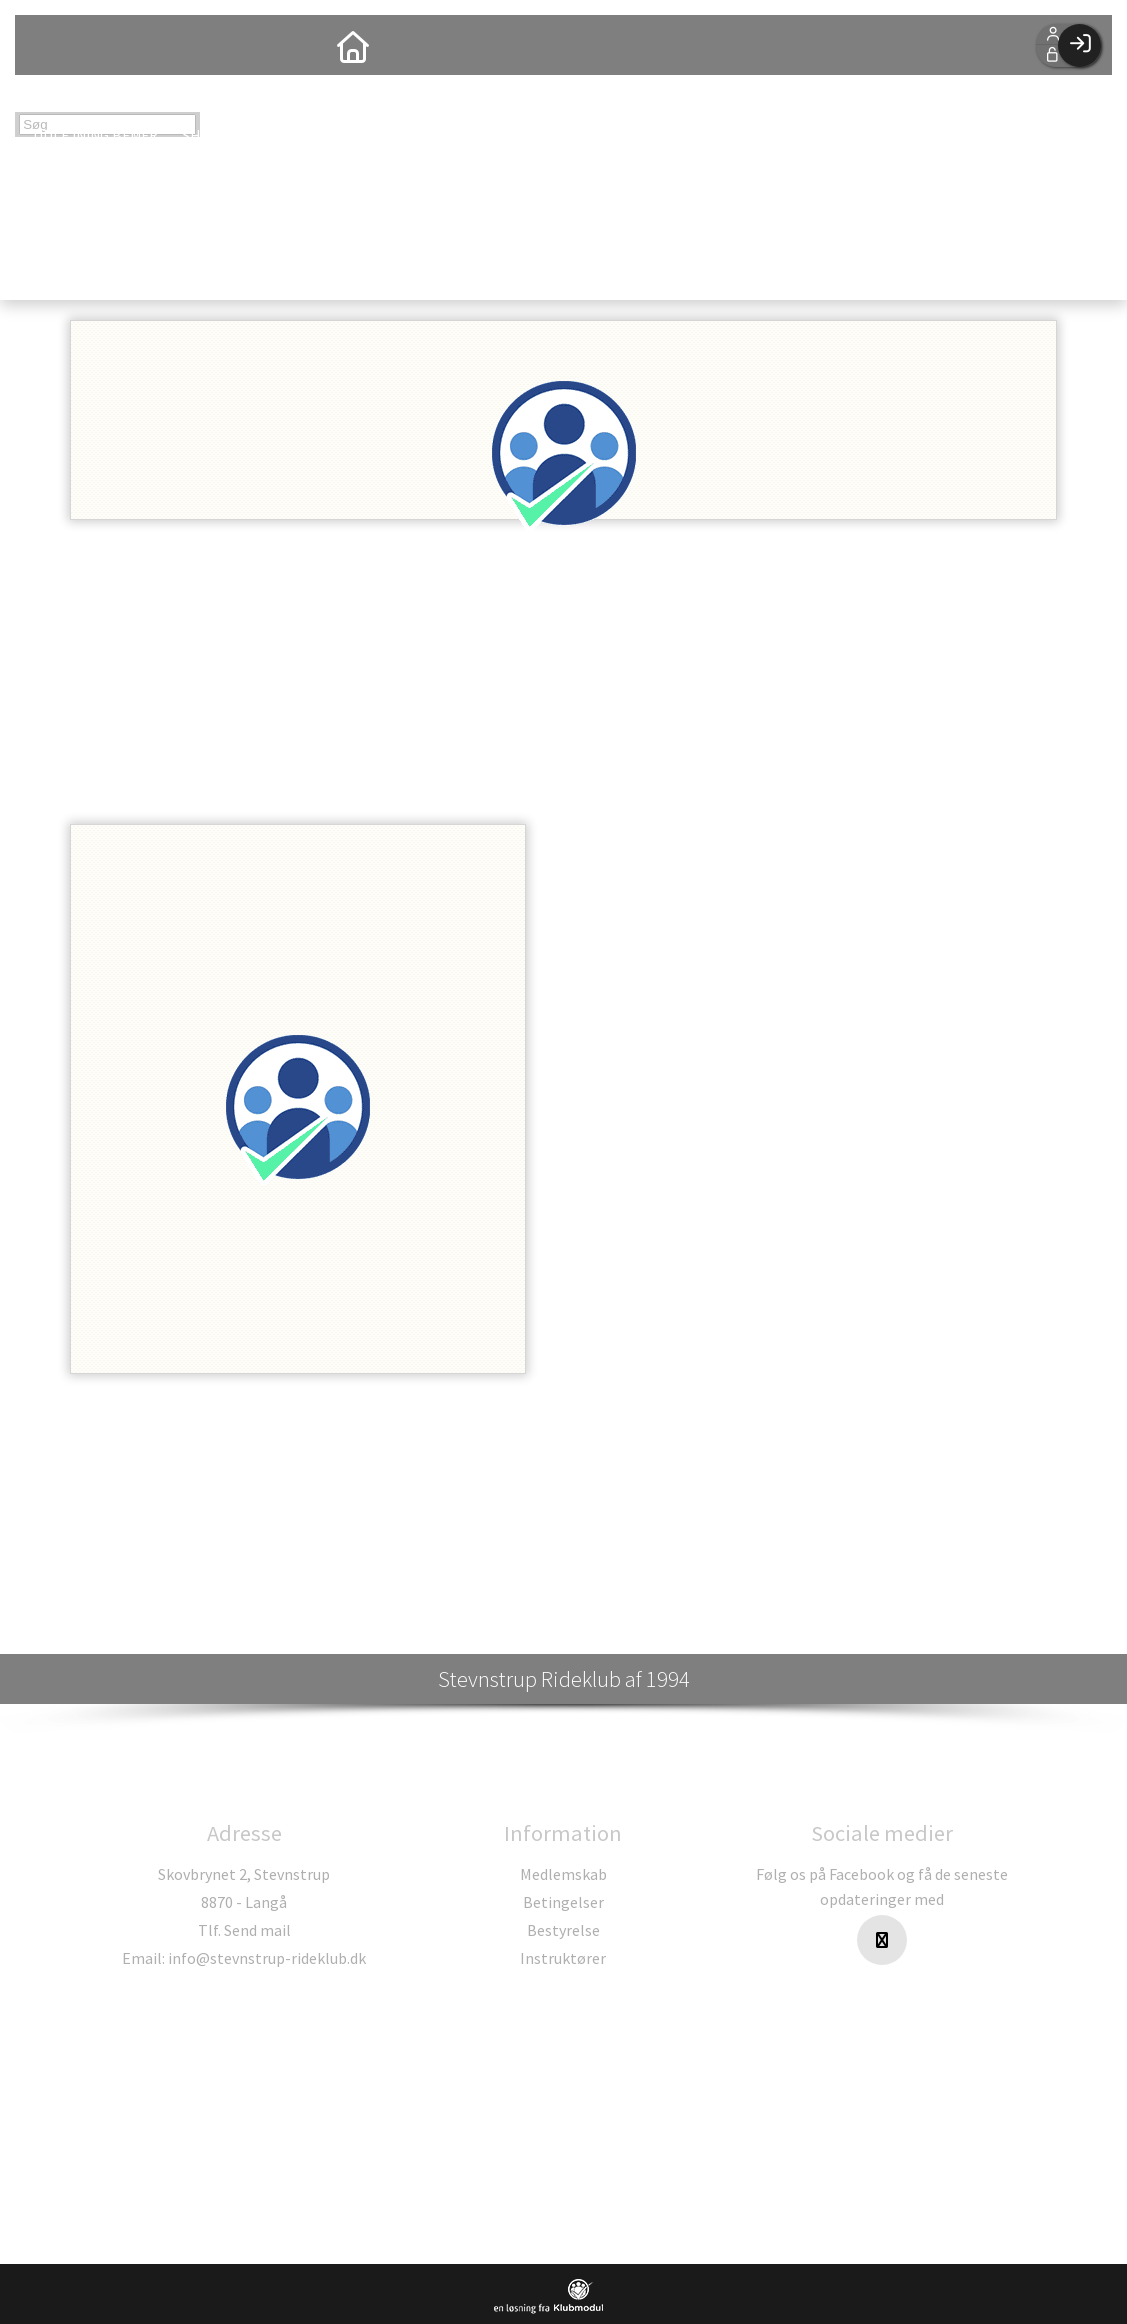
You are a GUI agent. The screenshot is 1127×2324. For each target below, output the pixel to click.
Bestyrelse (563, 1930)
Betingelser (563, 1902)
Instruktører (563, 1958)
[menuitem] (45, 45)
